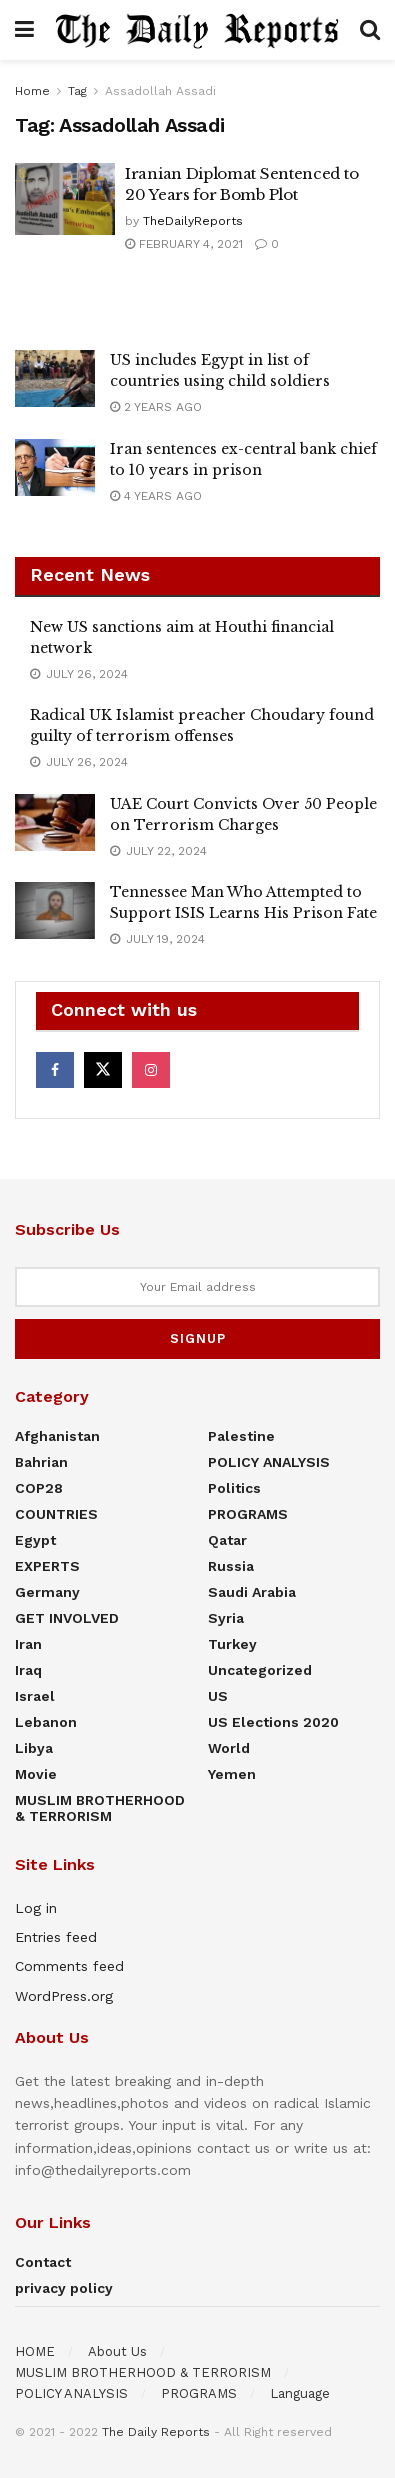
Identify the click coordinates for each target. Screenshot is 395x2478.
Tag (77, 91)
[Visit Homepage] (197, 29)
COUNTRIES (56, 1514)
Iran (28, 1644)
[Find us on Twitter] (103, 1070)
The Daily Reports (156, 2432)
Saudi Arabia (252, 1592)
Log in (36, 1908)
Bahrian (41, 1462)
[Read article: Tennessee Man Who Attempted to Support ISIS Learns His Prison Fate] (55, 910)
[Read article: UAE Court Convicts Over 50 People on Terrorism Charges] (55, 822)
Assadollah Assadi (160, 91)
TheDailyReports (193, 221)
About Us (117, 2351)
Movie (36, 1774)
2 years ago (156, 407)
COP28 (39, 1488)
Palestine (241, 1436)
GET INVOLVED (67, 1618)
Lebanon (46, 1722)
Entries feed (56, 1937)
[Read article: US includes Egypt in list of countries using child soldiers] (55, 378)
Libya (34, 1748)
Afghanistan (57, 1436)
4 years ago (156, 496)
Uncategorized (260, 1670)
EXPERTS (47, 1566)
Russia (231, 1566)
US (218, 1696)
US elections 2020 (273, 1722)
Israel (35, 1696)
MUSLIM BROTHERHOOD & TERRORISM (100, 1808)
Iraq (28, 1670)
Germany (47, 1592)
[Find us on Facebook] (55, 1070)
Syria (226, 1618)
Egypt (35, 1540)
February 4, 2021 (184, 244)
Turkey (232, 1644)
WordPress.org (64, 1996)
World (229, 1748)
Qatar (227, 1540)
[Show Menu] (24, 30)
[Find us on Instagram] (151, 1070)
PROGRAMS (248, 1514)
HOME (35, 2351)
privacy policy (64, 2288)
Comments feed (69, 1966)
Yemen (232, 1774)
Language (300, 2393)
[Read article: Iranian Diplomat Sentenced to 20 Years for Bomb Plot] (65, 199)
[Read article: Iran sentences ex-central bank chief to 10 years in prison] (55, 467)
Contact (43, 2262)
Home (32, 91)
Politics (234, 1488)
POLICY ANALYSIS (269, 1462)
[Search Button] (370, 30)
